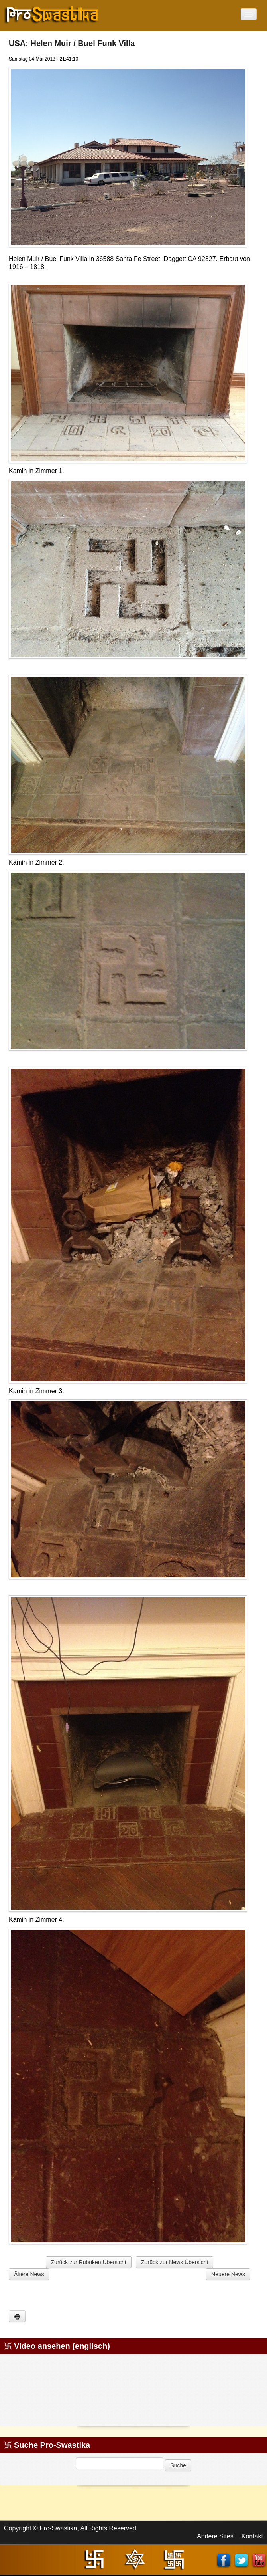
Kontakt (252, 2536)
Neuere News (228, 2274)
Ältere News (29, 2274)
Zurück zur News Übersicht (174, 2262)
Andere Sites (215, 2536)
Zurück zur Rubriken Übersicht (88, 2262)
